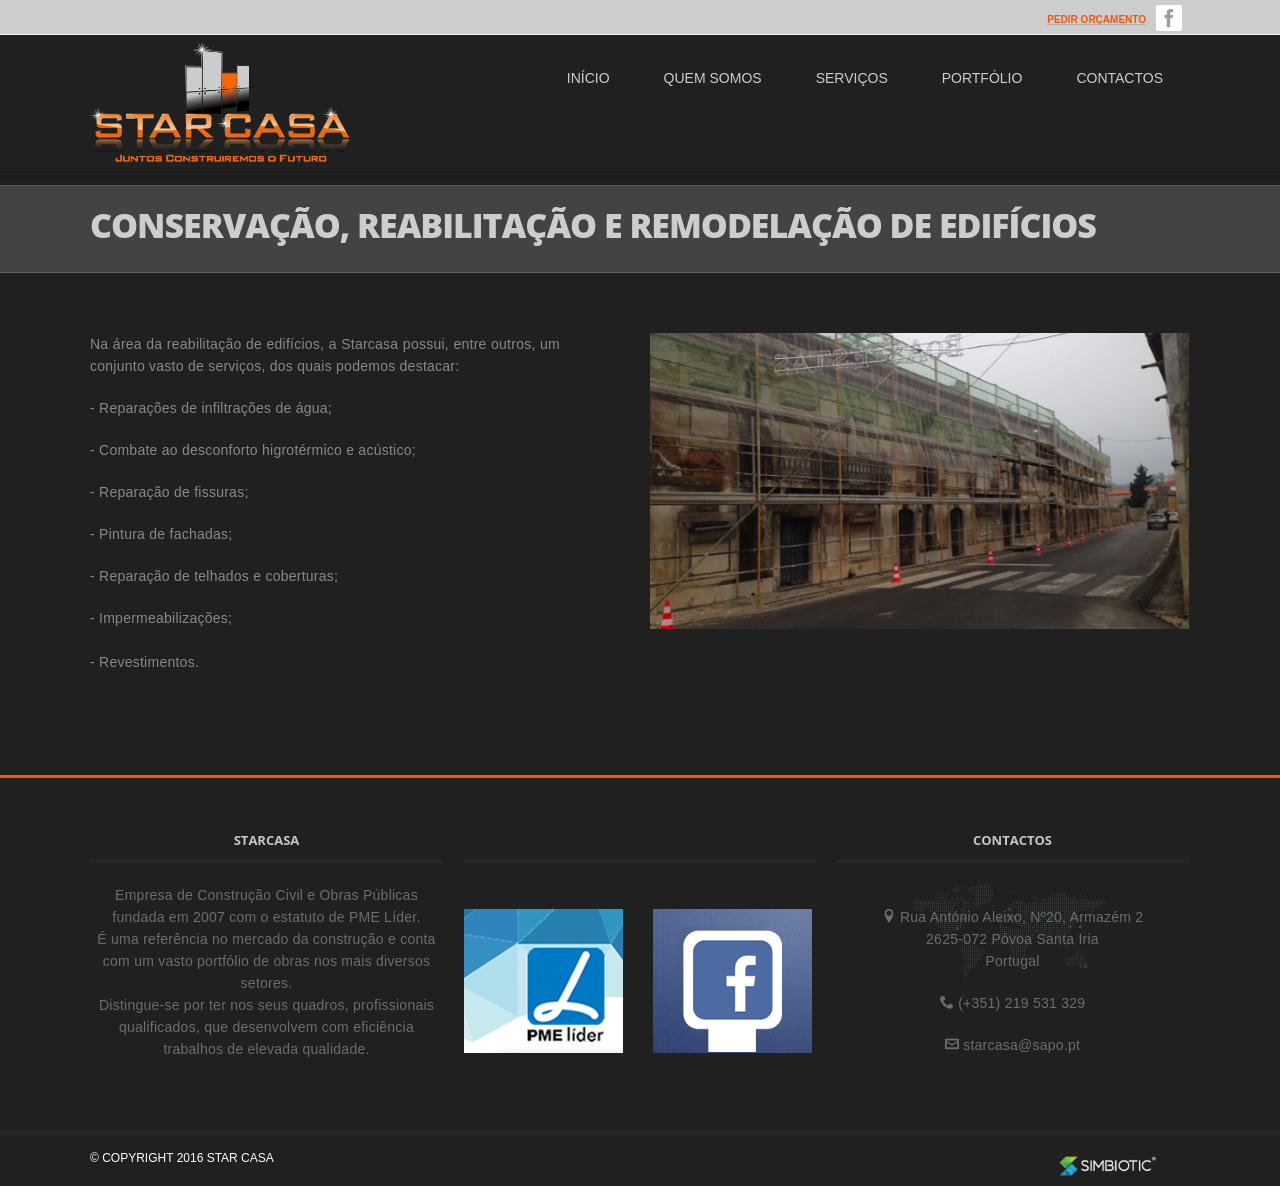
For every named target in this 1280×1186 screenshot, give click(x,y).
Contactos (1119, 78)
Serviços (852, 78)
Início (588, 78)
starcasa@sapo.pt (1021, 1045)
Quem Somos (713, 78)
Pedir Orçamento (1096, 19)
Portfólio (982, 78)
